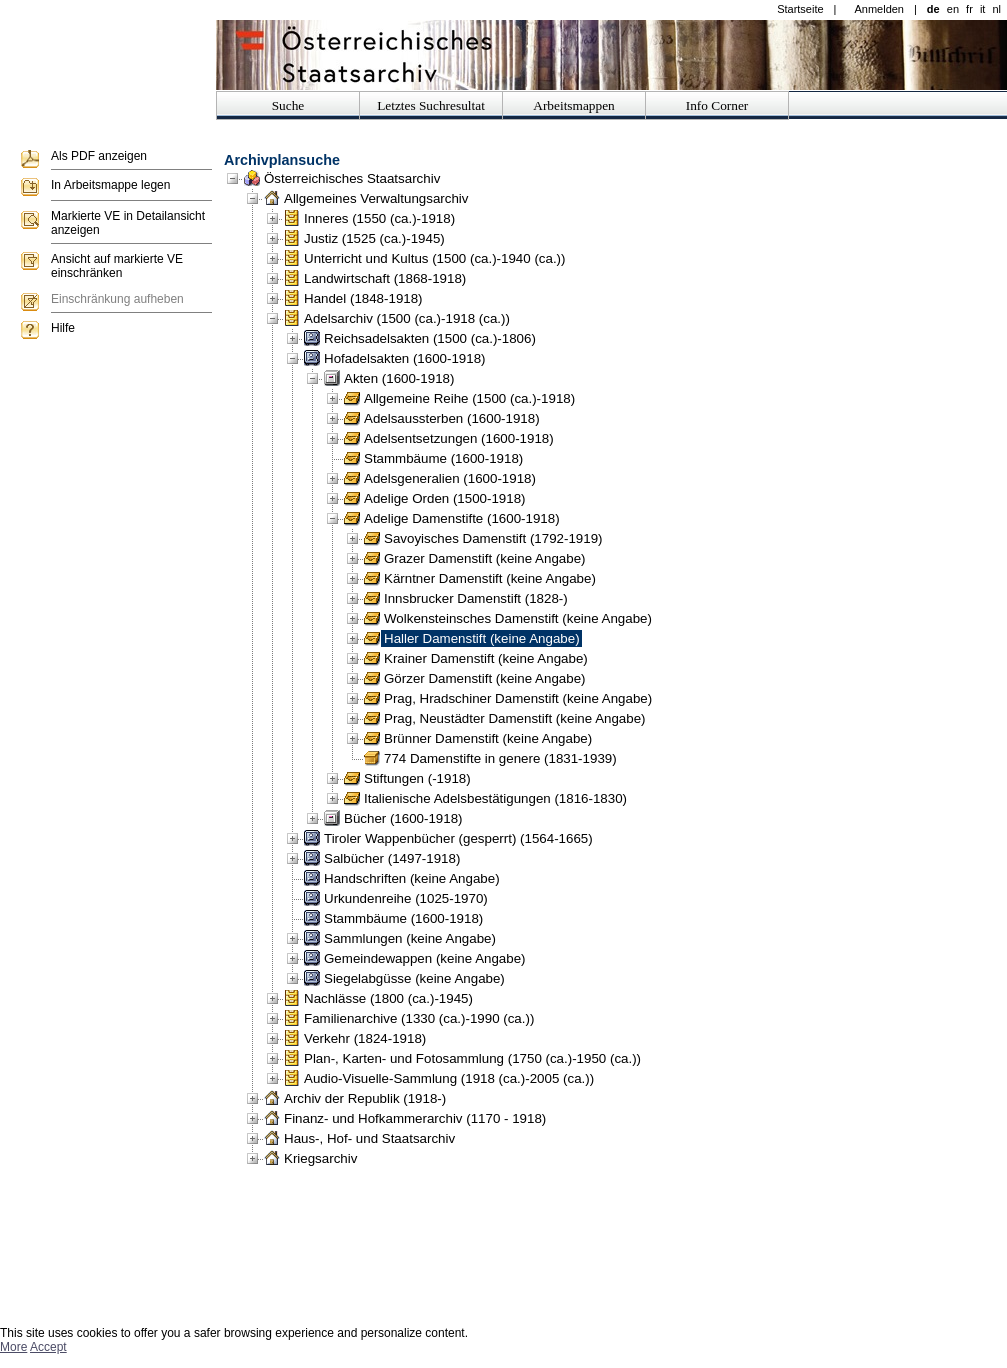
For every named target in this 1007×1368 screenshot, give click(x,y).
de (933, 9)
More (13, 1347)
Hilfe (63, 328)
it (983, 9)
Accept (48, 1347)
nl (996, 9)
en (953, 9)
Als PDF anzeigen (99, 156)
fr (969, 9)
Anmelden (879, 9)
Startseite (800, 9)
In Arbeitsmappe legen (110, 185)
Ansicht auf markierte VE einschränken (117, 266)
